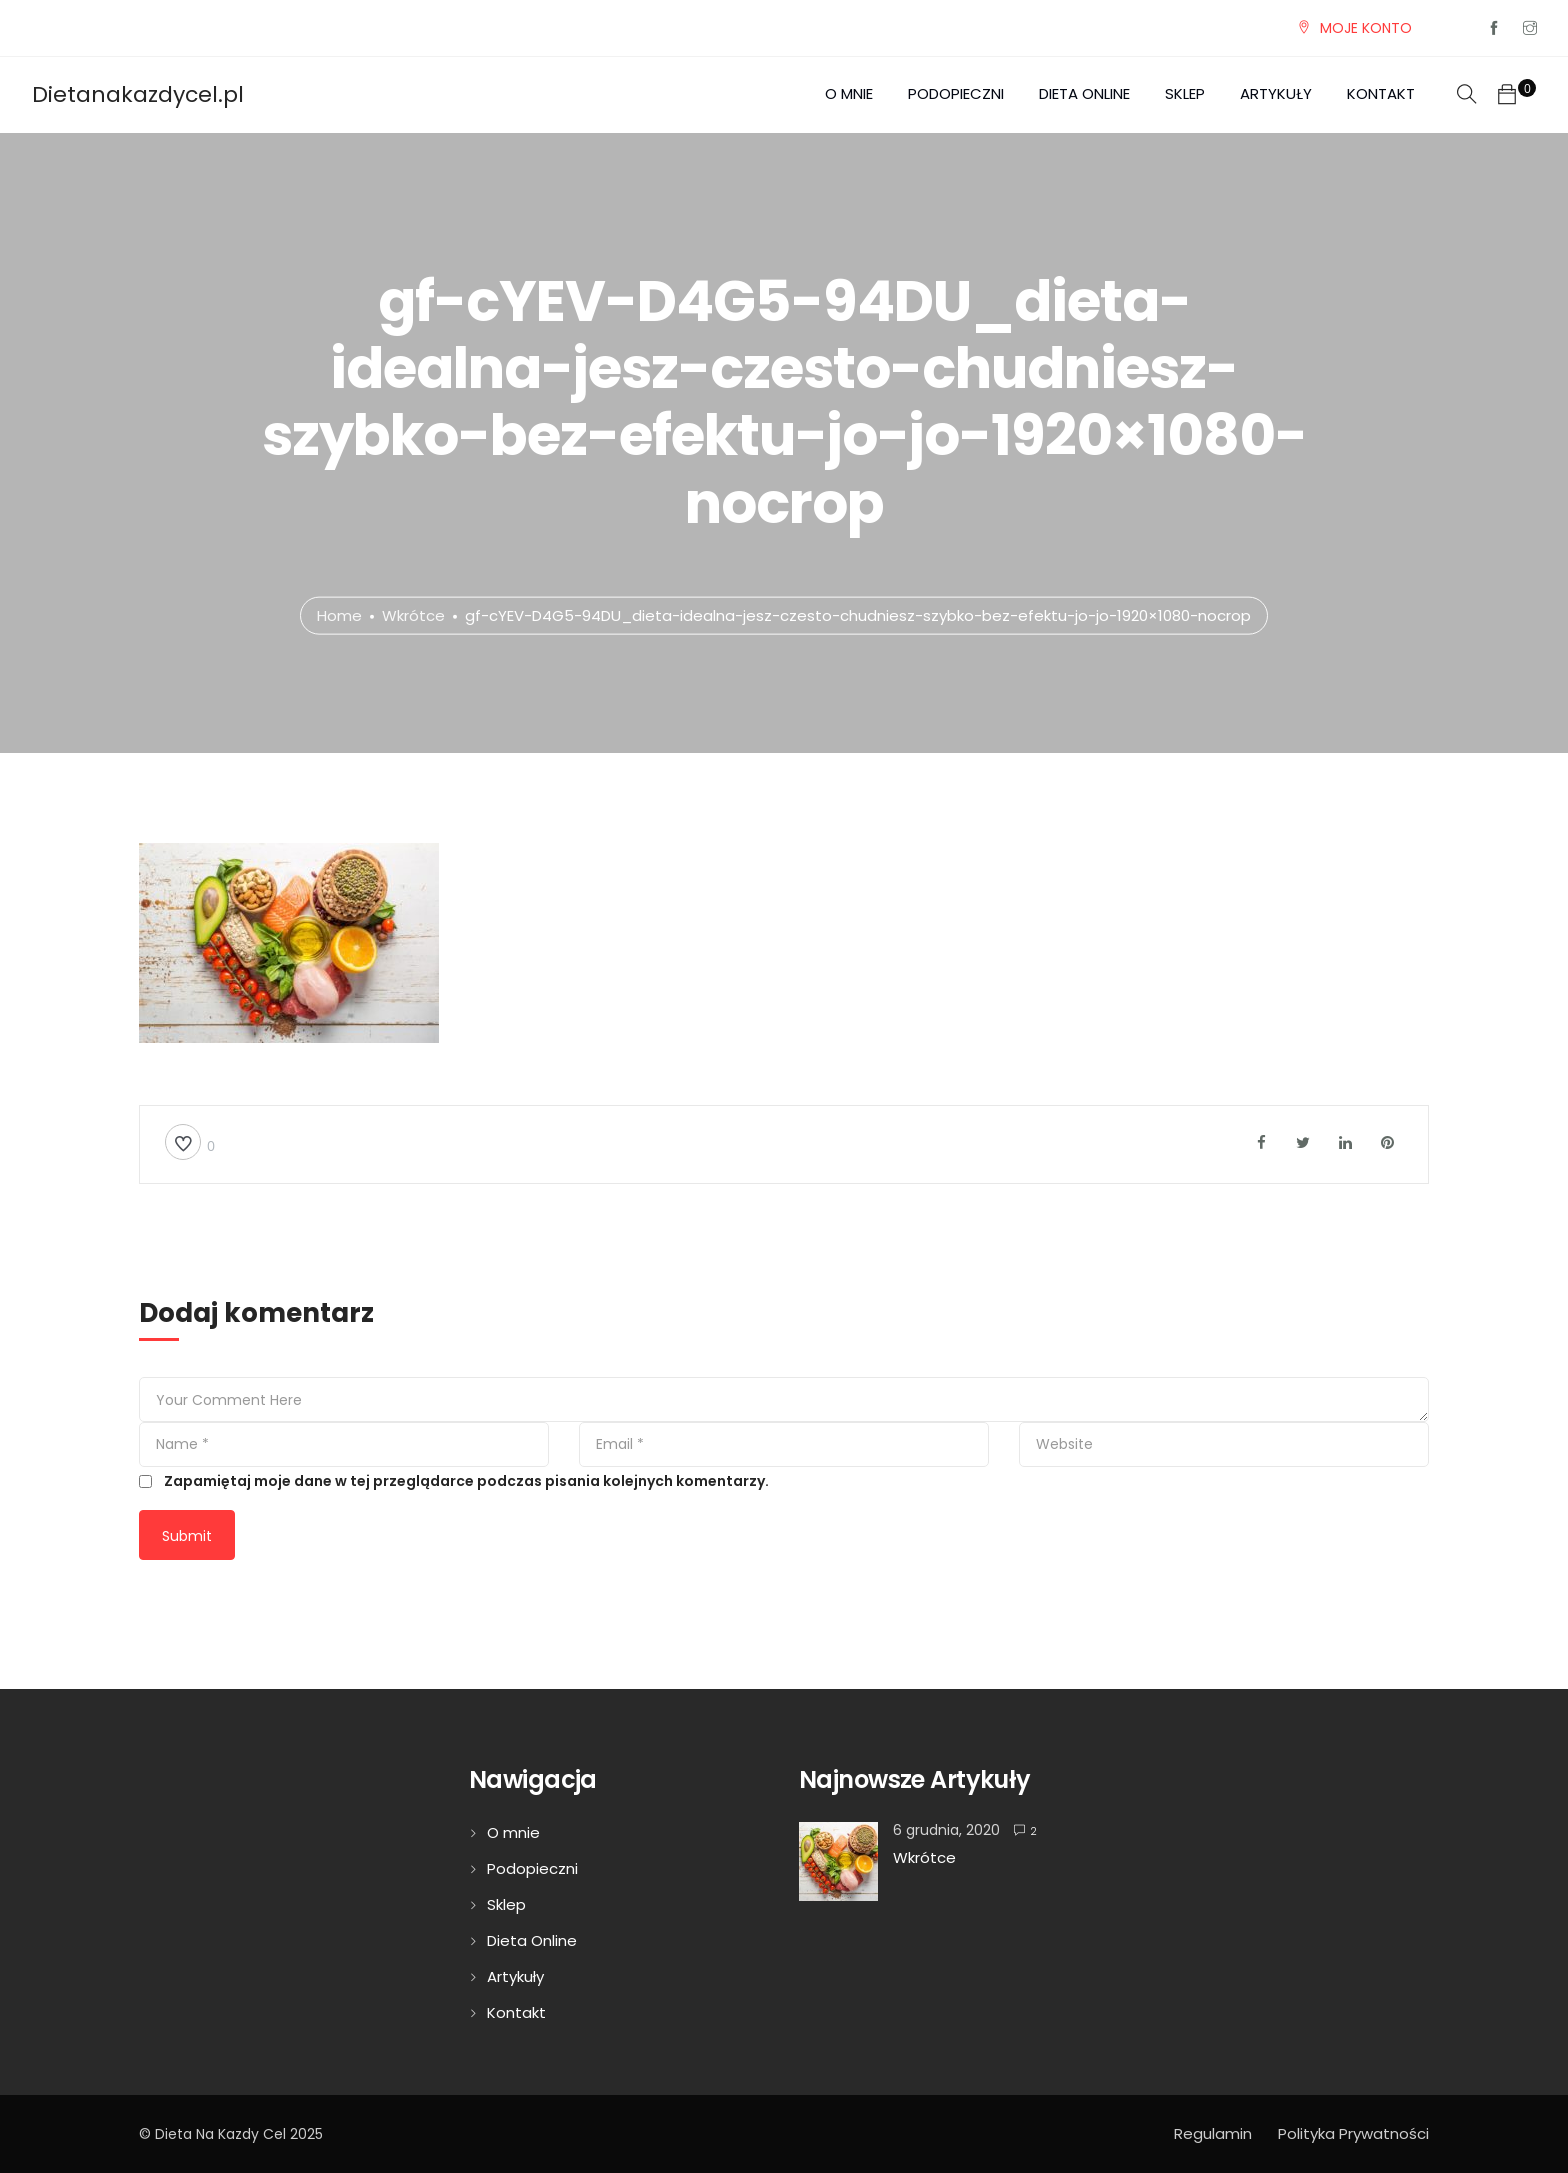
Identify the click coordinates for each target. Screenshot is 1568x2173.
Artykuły (1276, 93)
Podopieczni (956, 93)
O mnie (849, 93)
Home (339, 614)
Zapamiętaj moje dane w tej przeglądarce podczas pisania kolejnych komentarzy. (466, 1481)
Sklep (1185, 93)
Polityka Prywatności (1353, 2133)
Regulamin (1213, 2133)
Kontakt (1381, 93)
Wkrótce (413, 614)
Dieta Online (1084, 93)
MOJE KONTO (1366, 28)
